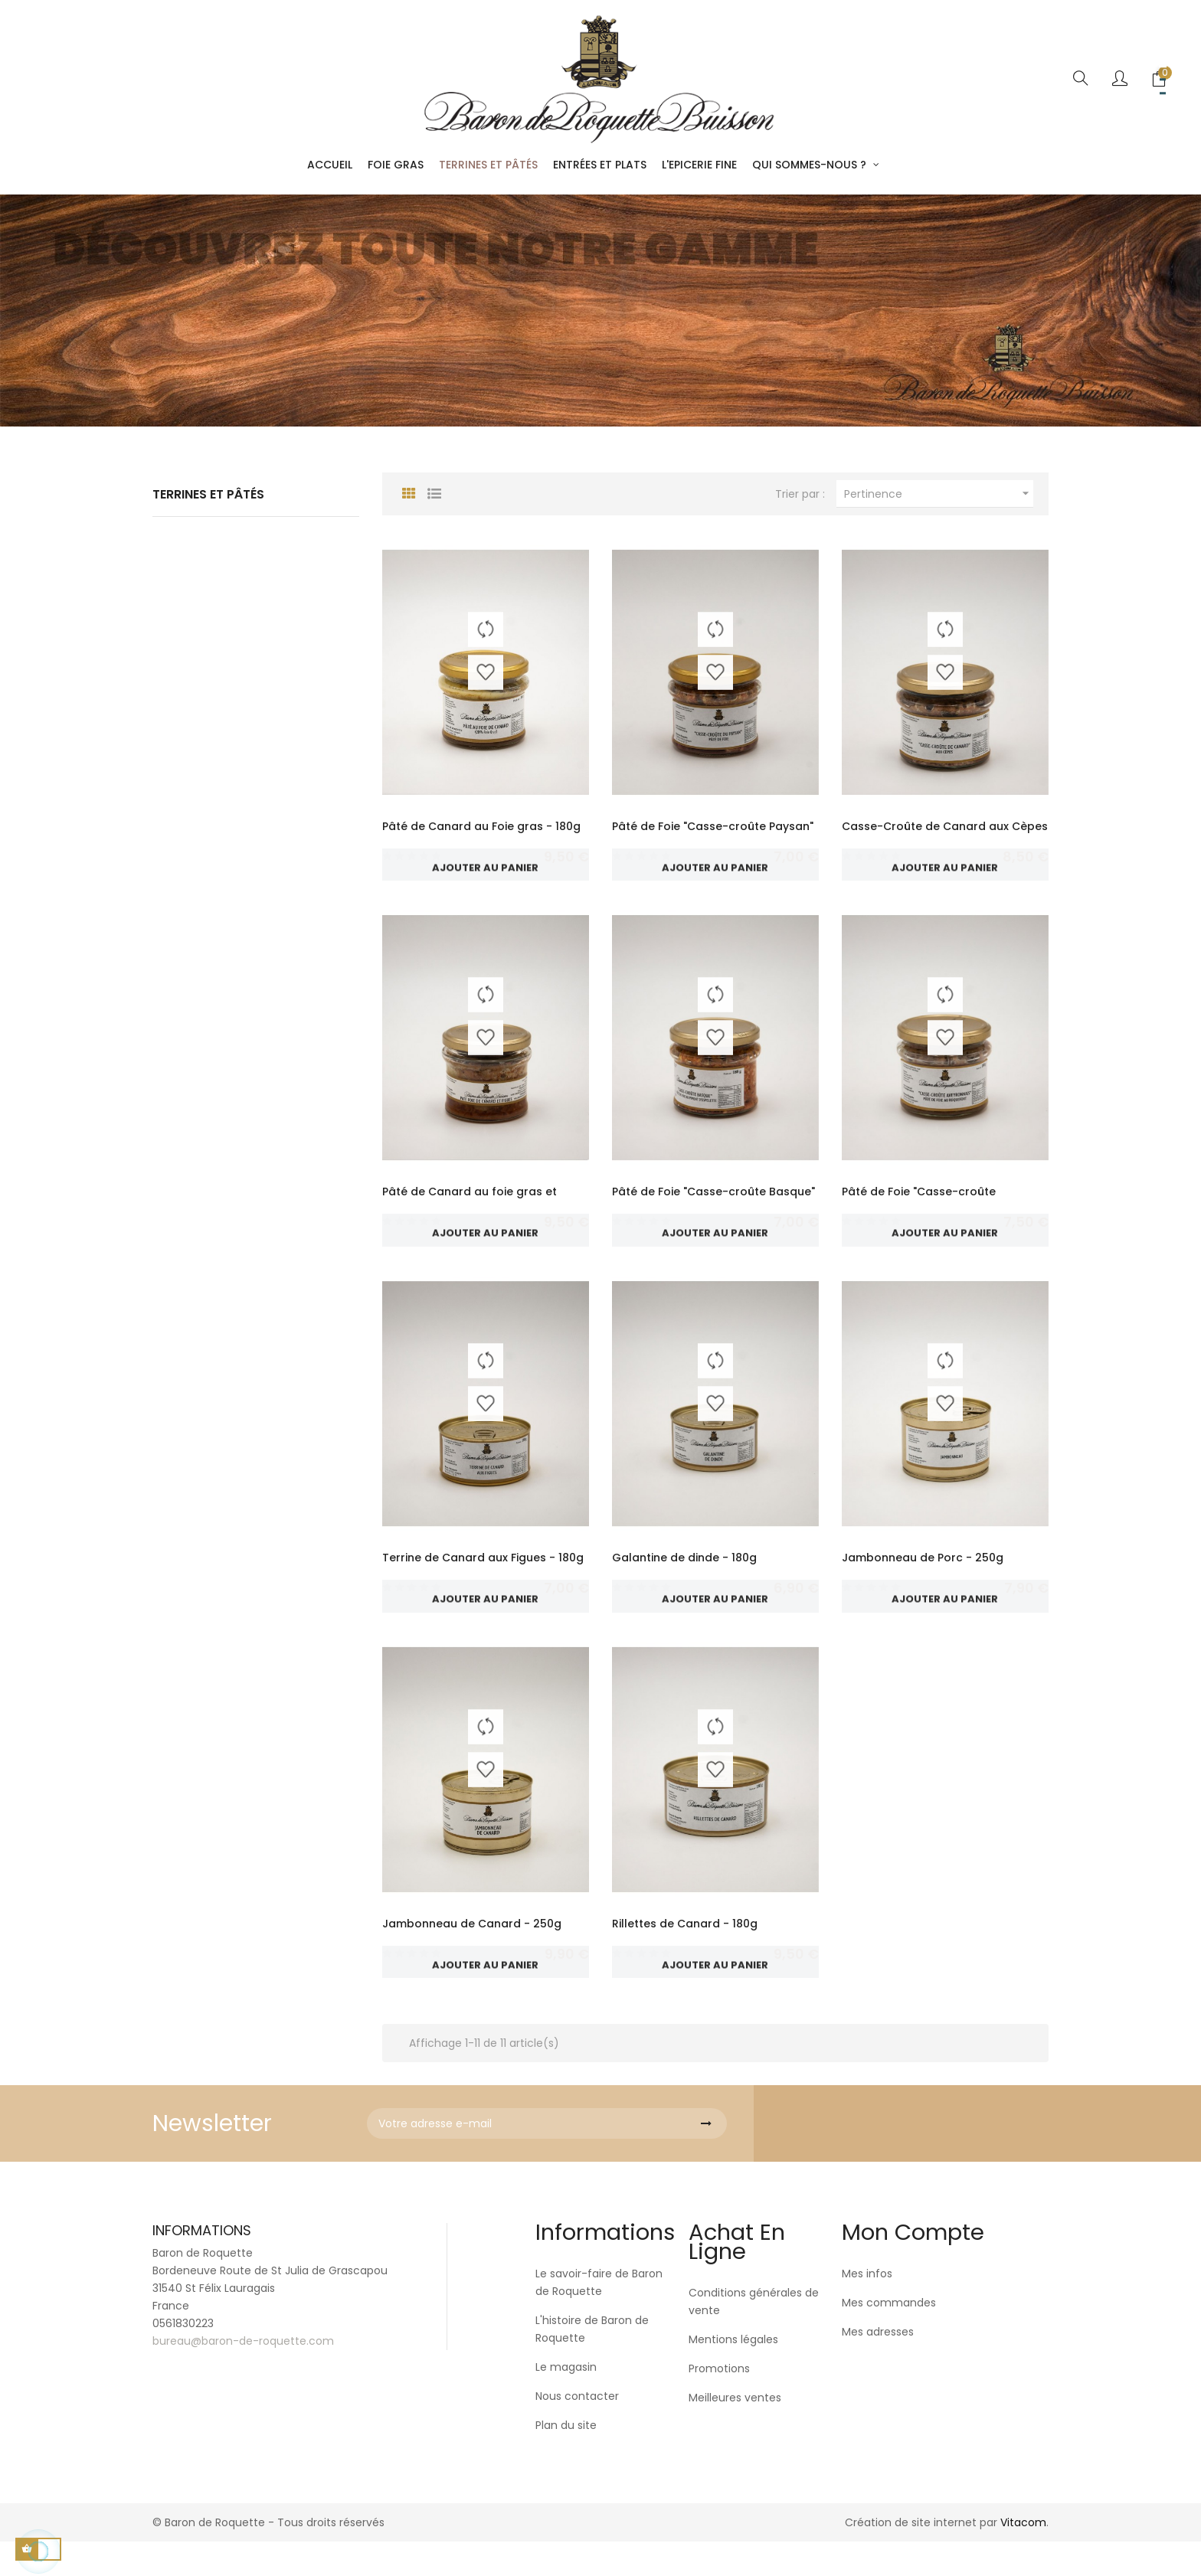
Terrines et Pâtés (208, 494)
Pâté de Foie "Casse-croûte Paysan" (712, 826)
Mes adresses (878, 2366)
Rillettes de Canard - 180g (685, 1949)
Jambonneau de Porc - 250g (922, 1574)
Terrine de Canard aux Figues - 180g (483, 1574)
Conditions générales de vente (754, 2335)
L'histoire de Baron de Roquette (592, 2363)
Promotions (719, 2403)
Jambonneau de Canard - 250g (471, 1949)
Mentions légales (733, 2373)
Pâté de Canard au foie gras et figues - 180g (469, 1207)
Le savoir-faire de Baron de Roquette (599, 2316)
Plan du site (566, 2459)
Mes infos (867, 2308)
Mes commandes (889, 2337)
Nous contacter (577, 2430)
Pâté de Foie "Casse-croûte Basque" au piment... (713, 1207)
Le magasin (566, 2401)
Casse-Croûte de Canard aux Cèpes (945, 826)
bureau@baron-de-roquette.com (243, 2375)
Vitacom (1023, 2557)
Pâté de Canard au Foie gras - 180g (481, 826)
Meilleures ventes (735, 2432)
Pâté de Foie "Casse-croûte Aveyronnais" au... (919, 1207)
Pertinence (938, 493)
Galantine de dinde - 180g (684, 1574)
